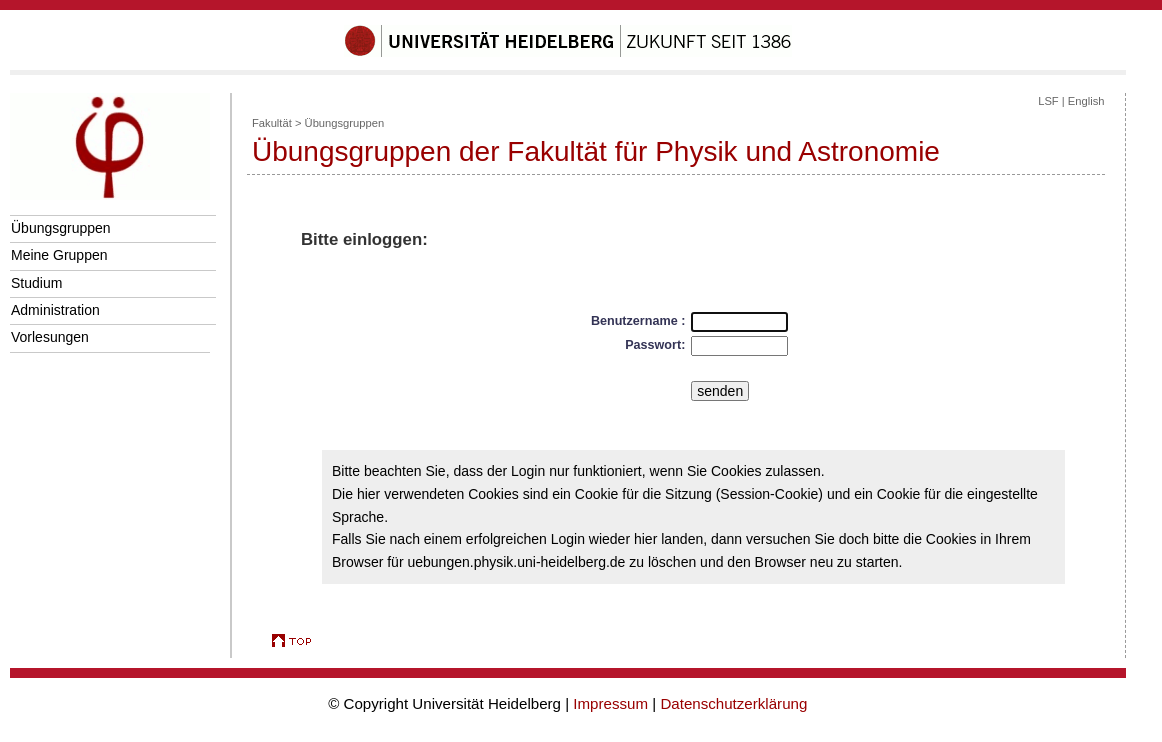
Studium (36, 283)
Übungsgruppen (61, 228)
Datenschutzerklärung (733, 703)
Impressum (610, 703)
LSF (1048, 101)
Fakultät (272, 123)
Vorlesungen (50, 337)
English (1086, 101)
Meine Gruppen (59, 255)
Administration (55, 310)
